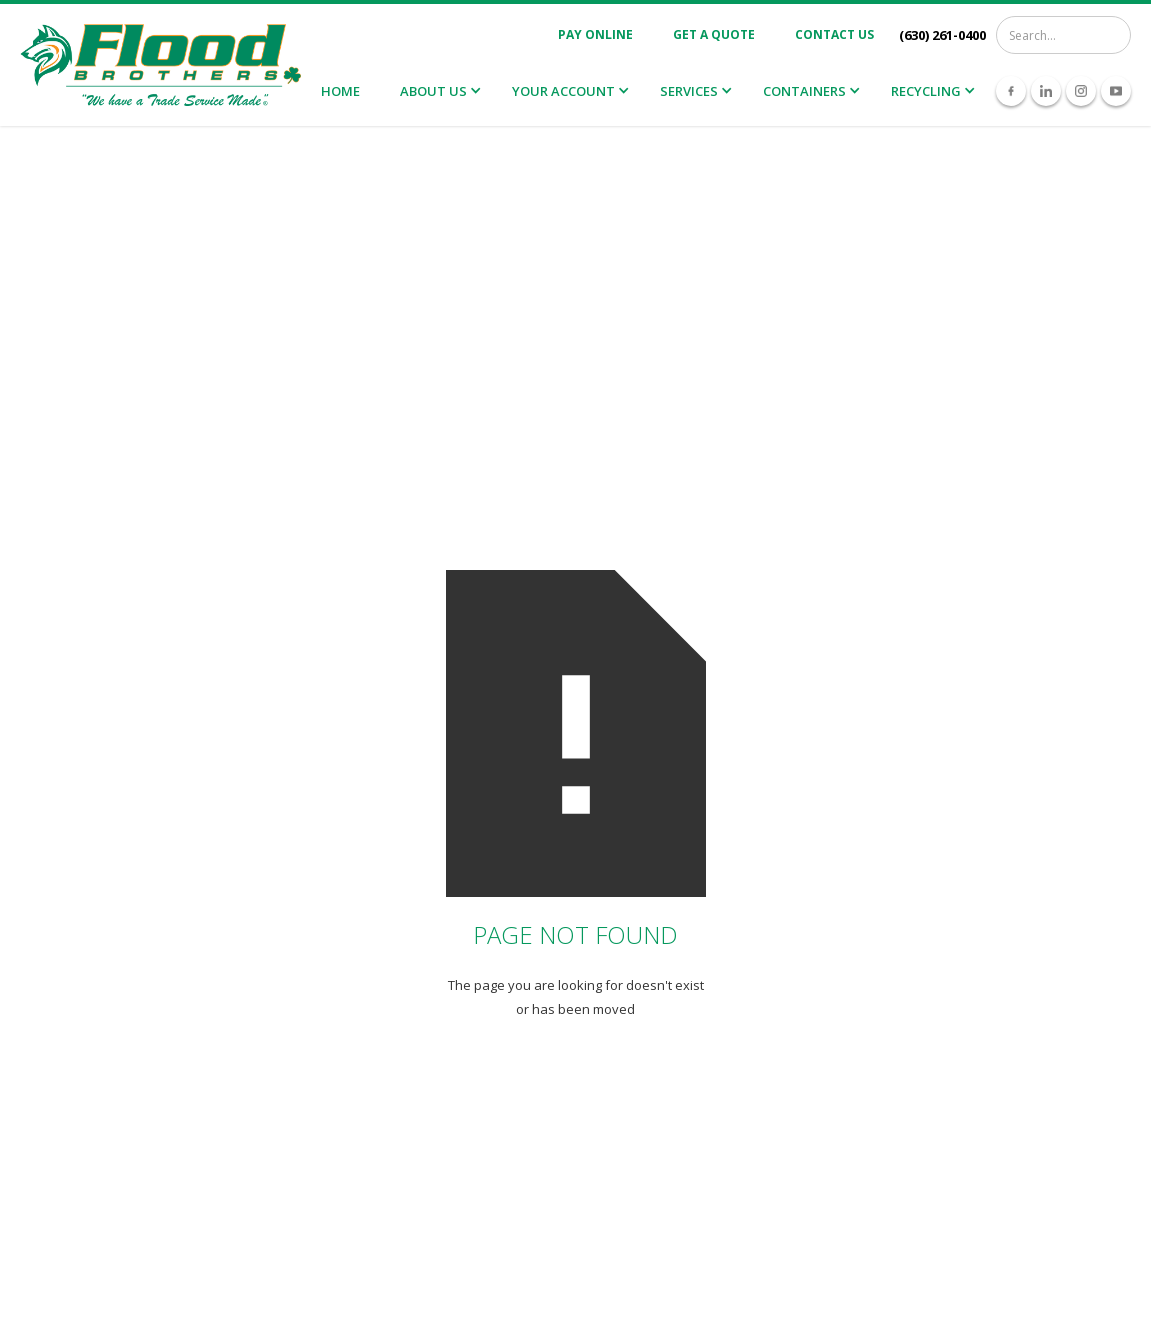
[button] (438, 91)
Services (689, 91)
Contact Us (834, 34)
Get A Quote (714, 34)
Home (340, 91)
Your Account (563, 91)
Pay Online (595, 34)
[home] (160, 65)
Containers (804, 91)
